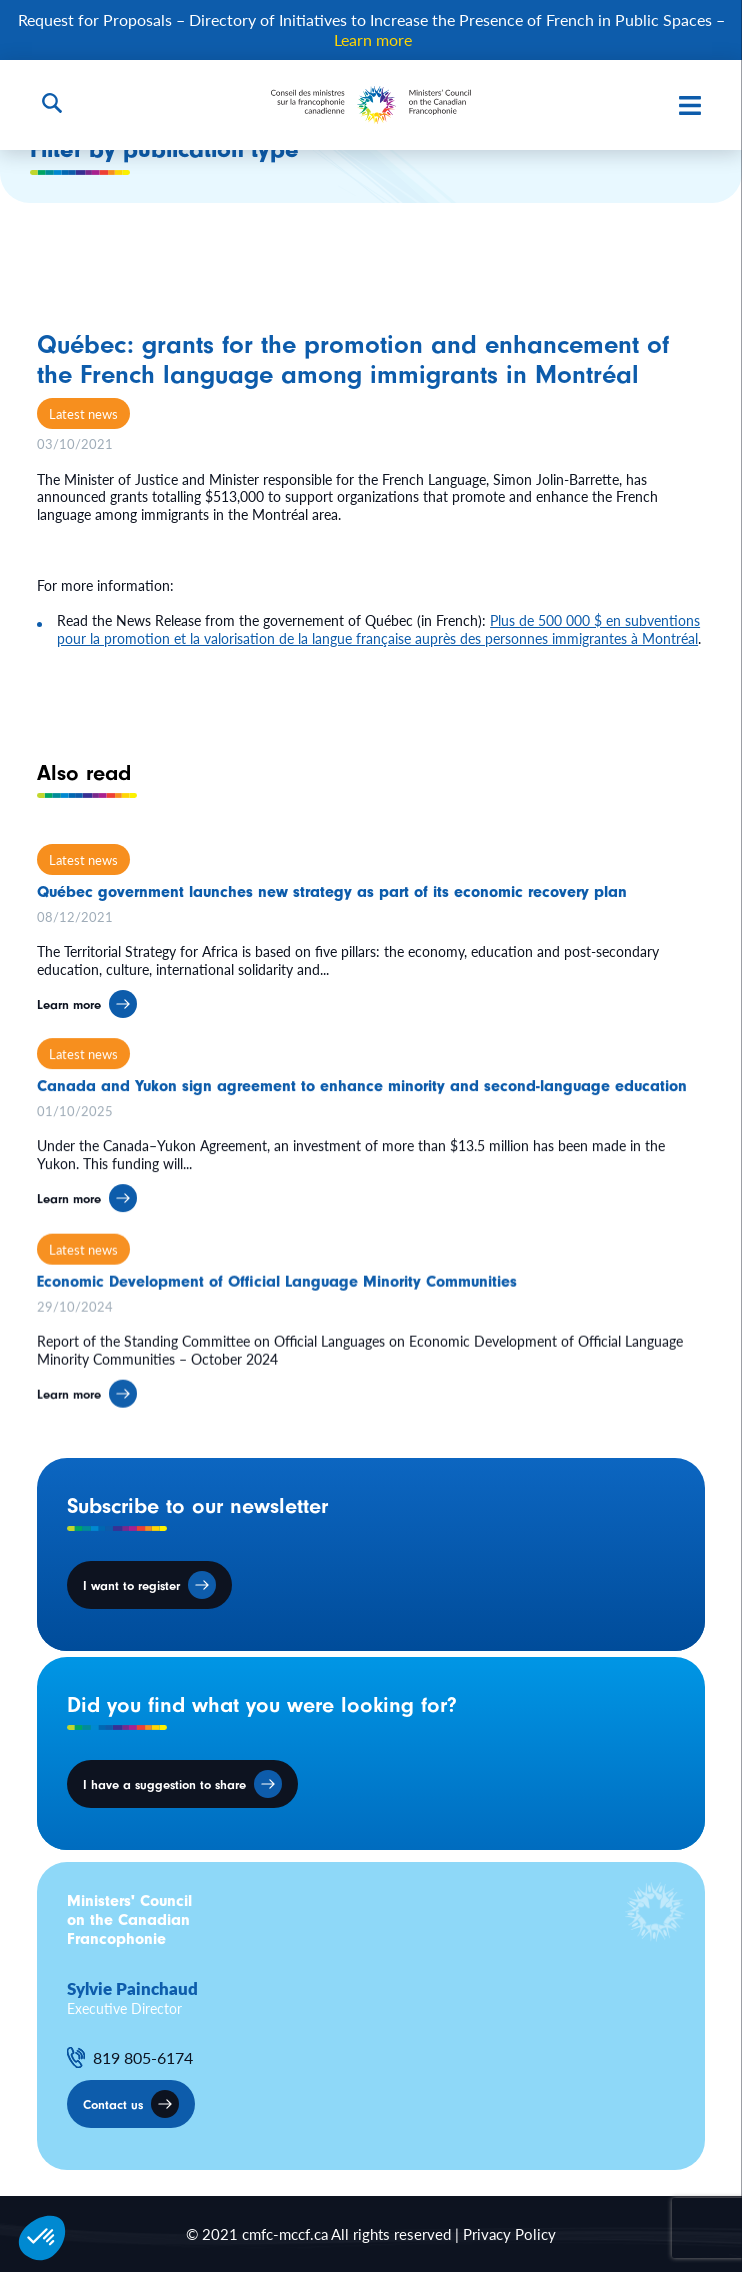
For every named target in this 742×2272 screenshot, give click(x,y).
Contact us (113, 2104)
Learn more (373, 39)
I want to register (131, 1585)
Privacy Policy (509, 2233)
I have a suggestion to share (164, 1784)
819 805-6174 (143, 2058)
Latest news (83, 413)
